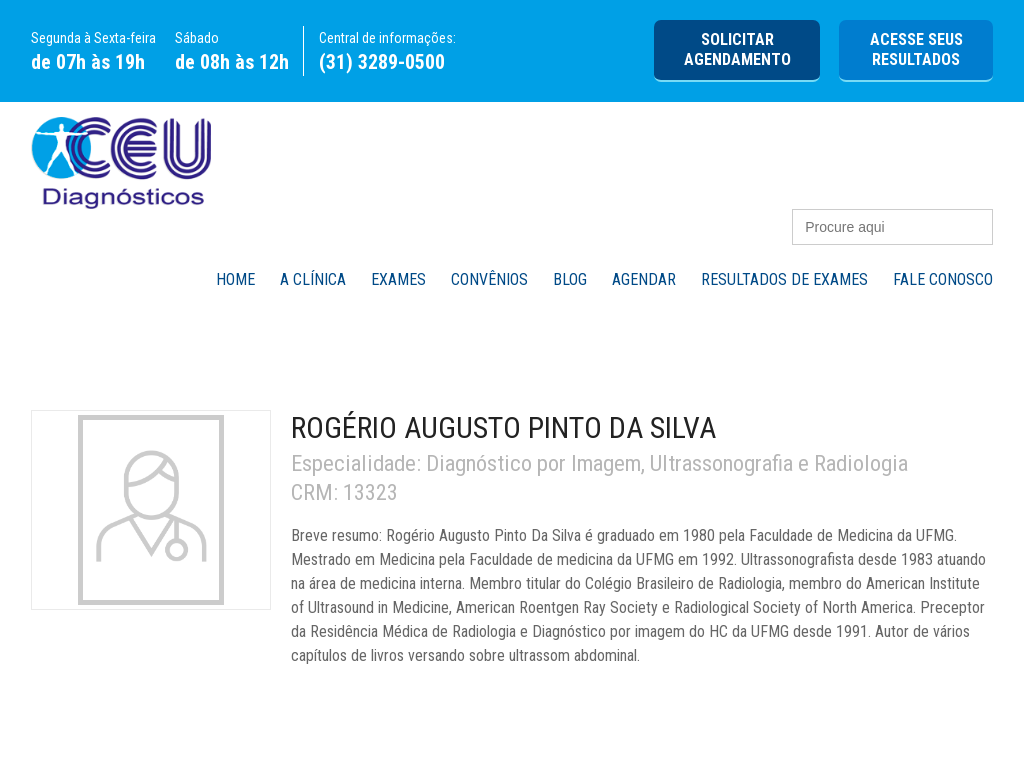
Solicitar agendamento (737, 49)
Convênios (489, 279)
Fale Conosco (943, 279)
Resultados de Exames (784, 279)
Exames (398, 279)
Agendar (644, 279)
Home (235, 279)
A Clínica (313, 279)
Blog (570, 279)
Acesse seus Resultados (916, 49)
